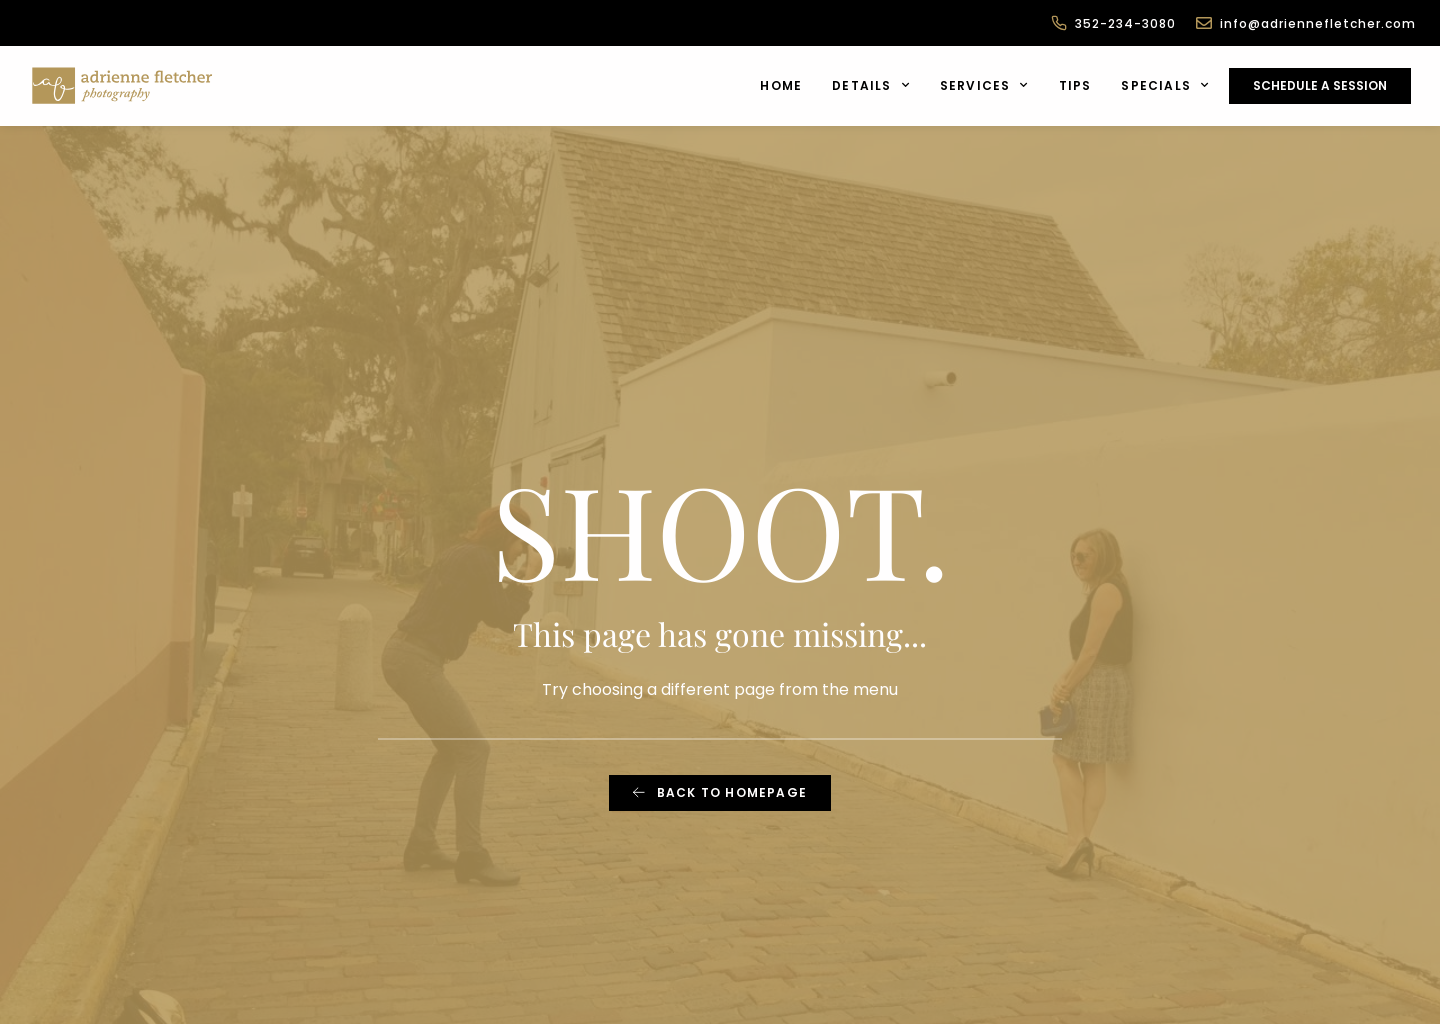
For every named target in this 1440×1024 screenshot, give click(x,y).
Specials (1165, 86)
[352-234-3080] (1059, 23)
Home (781, 85)
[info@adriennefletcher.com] (1204, 23)
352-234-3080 (1125, 23)
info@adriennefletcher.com (1318, 23)
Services (984, 86)
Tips (1075, 85)
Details (871, 86)
